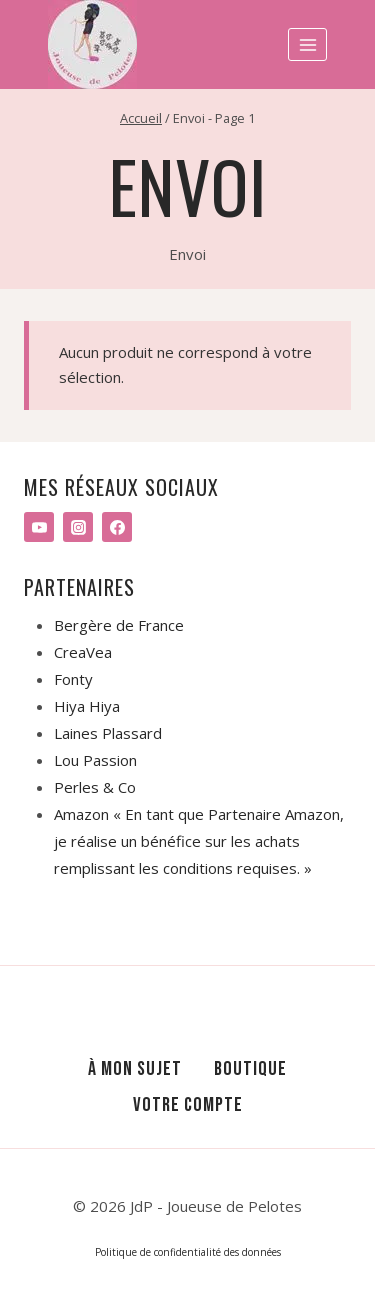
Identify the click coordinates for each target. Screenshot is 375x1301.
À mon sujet (135, 1069)
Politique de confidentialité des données (188, 1252)
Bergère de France (119, 625)
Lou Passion (95, 760)
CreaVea (83, 652)
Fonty (73, 679)
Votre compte (188, 1105)
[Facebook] (117, 527)
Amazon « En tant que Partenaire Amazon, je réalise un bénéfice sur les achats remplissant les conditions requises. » (199, 841)
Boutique (250, 1069)
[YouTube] (39, 527)
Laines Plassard (108, 733)
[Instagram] (78, 527)
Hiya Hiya (87, 706)
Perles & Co (95, 787)
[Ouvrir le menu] (307, 44)
